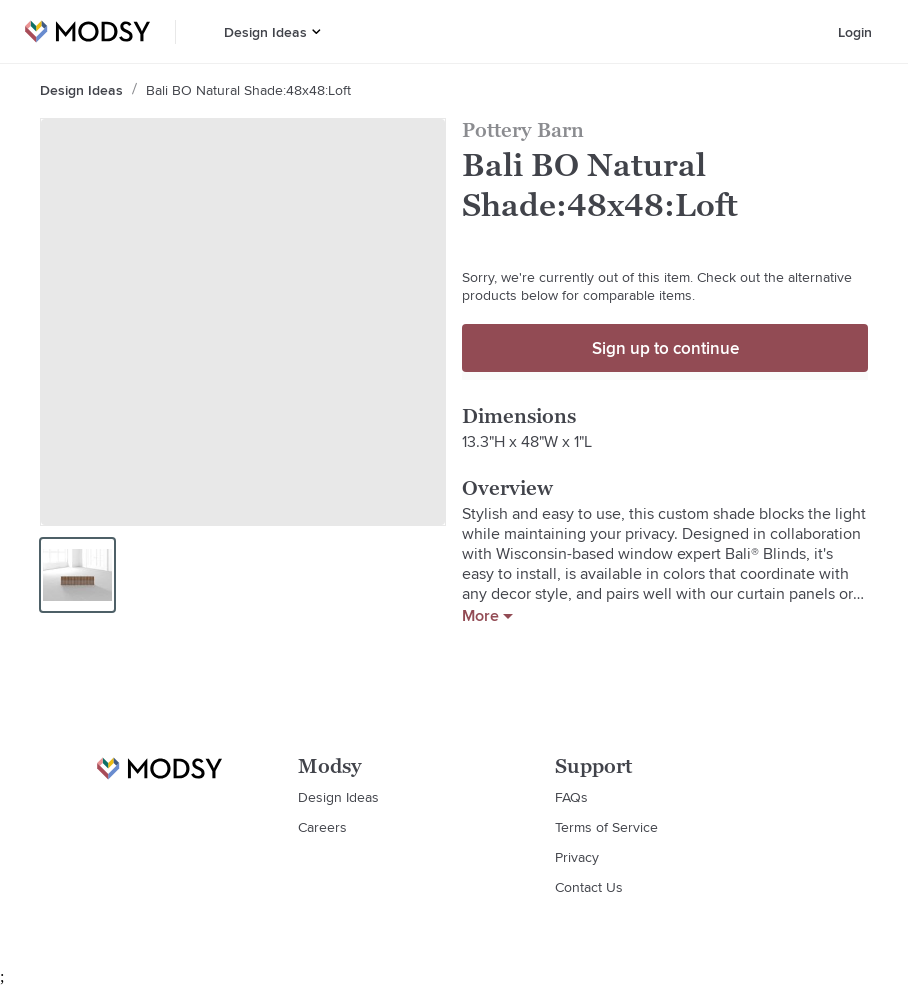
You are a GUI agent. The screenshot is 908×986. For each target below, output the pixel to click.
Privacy (577, 857)
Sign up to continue (665, 348)
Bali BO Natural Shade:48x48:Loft (248, 90)
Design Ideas (265, 32)
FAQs (571, 797)
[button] (316, 31)
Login (855, 32)
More (487, 616)
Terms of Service (606, 827)
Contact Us (589, 887)
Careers (322, 827)
